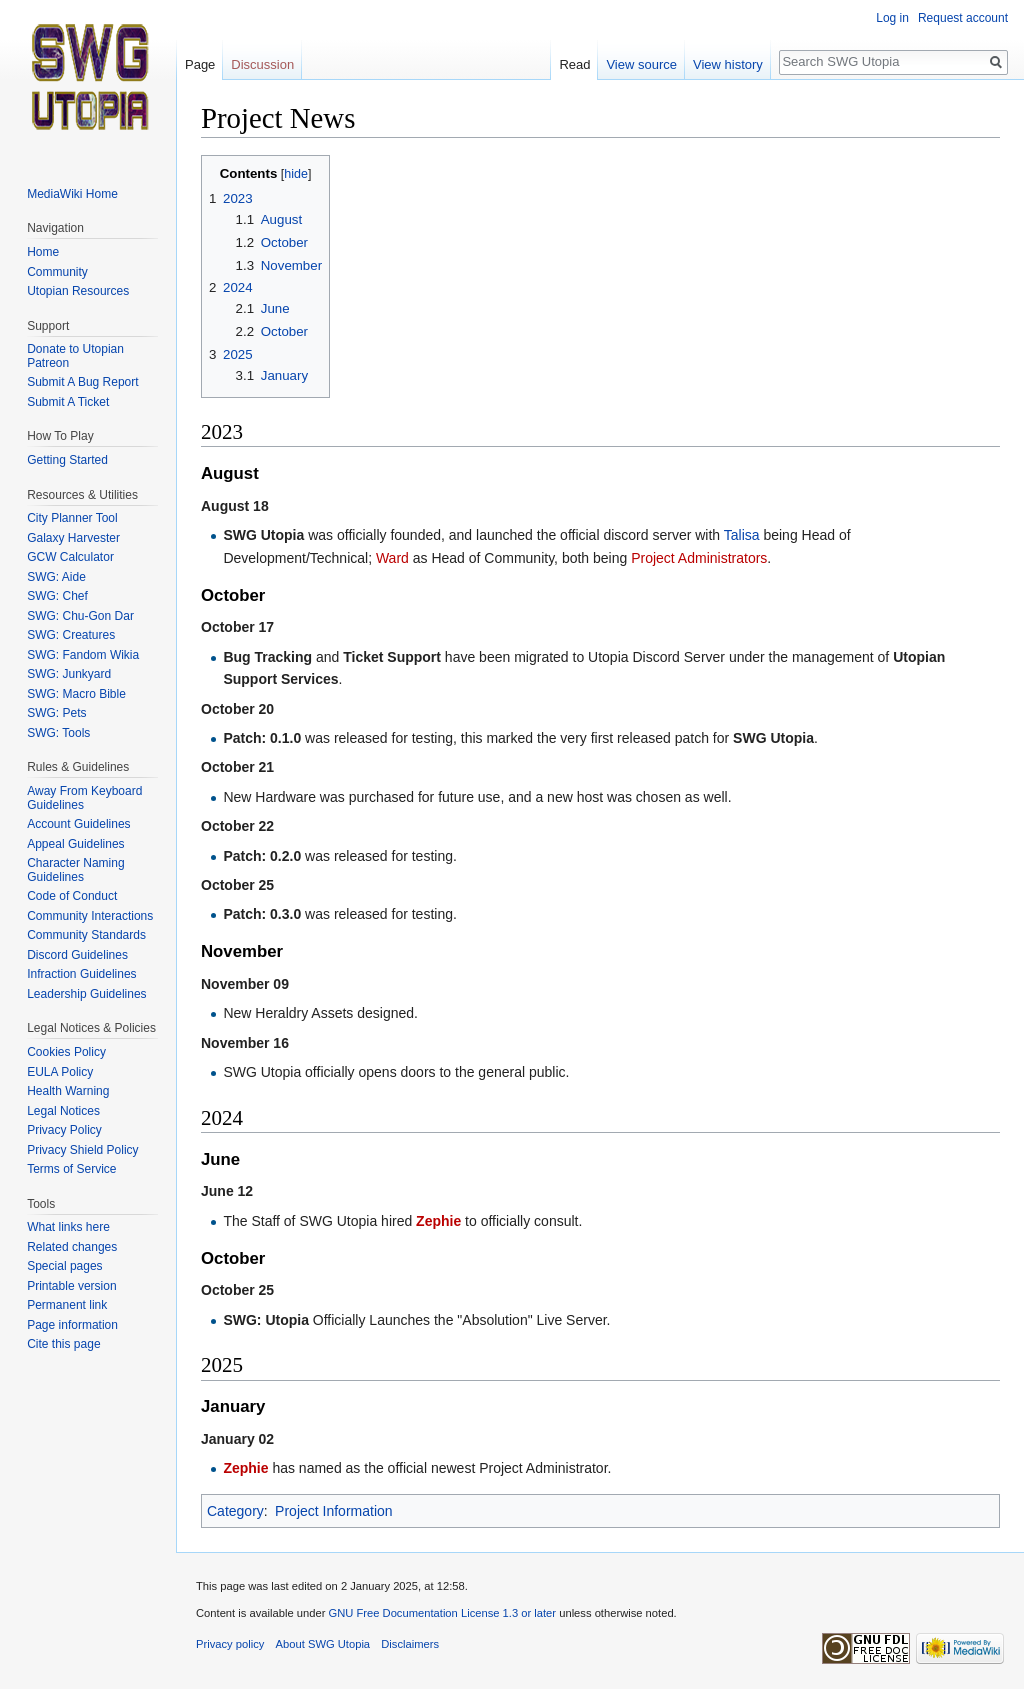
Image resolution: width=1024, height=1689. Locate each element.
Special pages (64, 1266)
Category (235, 1511)
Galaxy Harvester (73, 538)
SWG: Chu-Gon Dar (80, 616)
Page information (72, 1325)
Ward (392, 558)
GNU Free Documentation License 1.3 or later (442, 1613)
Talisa (742, 535)
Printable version (71, 1286)
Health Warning (68, 1091)
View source (641, 64)
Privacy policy (230, 1644)
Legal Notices (63, 1111)
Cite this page (63, 1344)
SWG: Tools (58, 733)
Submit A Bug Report (82, 382)
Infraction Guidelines (81, 974)
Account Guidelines (78, 824)
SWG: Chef (57, 596)
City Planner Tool (72, 518)
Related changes (72, 1247)
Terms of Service (71, 1169)
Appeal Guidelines (75, 844)
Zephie (438, 1221)
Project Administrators (699, 558)
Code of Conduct (72, 896)
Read (574, 64)
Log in (892, 18)
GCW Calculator (70, 557)
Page (200, 64)
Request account (963, 18)
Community (57, 272)
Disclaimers (410, 1644)
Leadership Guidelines (86, 994)
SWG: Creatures (71, 635)
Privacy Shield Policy (82, 1150)
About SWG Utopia (323, 1644)
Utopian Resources (78, 291)
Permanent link (67, 1305)
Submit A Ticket (68, 402)
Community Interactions (90, 916)
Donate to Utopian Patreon (75, 356)
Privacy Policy (64, 1130)
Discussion (262, 64)
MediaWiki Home (72, 194)
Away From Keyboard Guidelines (84, 798)
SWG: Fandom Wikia (83, 655)
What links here (68, 1227)
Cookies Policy (66, 1052)
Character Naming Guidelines (75, 870)
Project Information (334, 1511)
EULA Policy (60, 1072)
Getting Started (67, 460)
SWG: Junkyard (69, 674)
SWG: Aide (56, 577)
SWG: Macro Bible (76, 694)
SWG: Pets (56, 713)
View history (728, 64)
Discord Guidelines (77, 955)
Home (43, 252)
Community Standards (86, 935)
